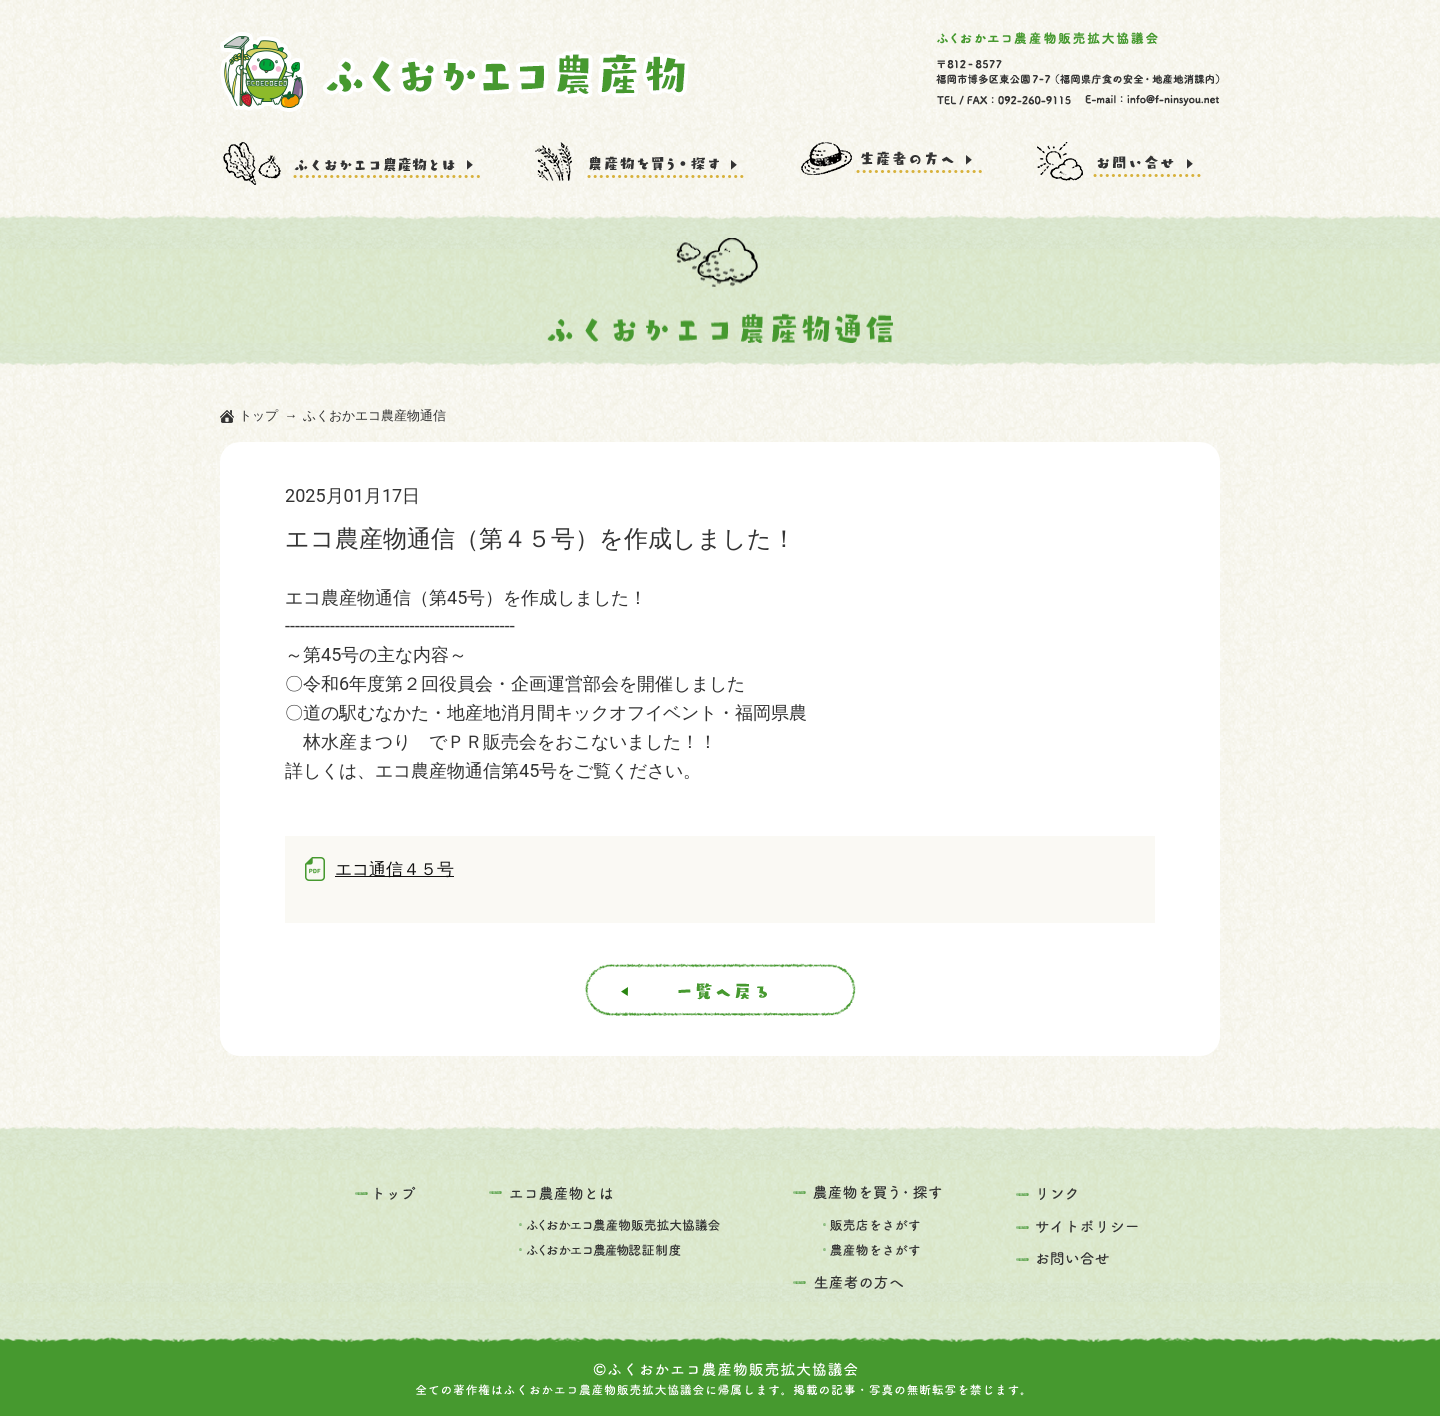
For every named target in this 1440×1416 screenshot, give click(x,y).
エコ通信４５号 (394, 869)
